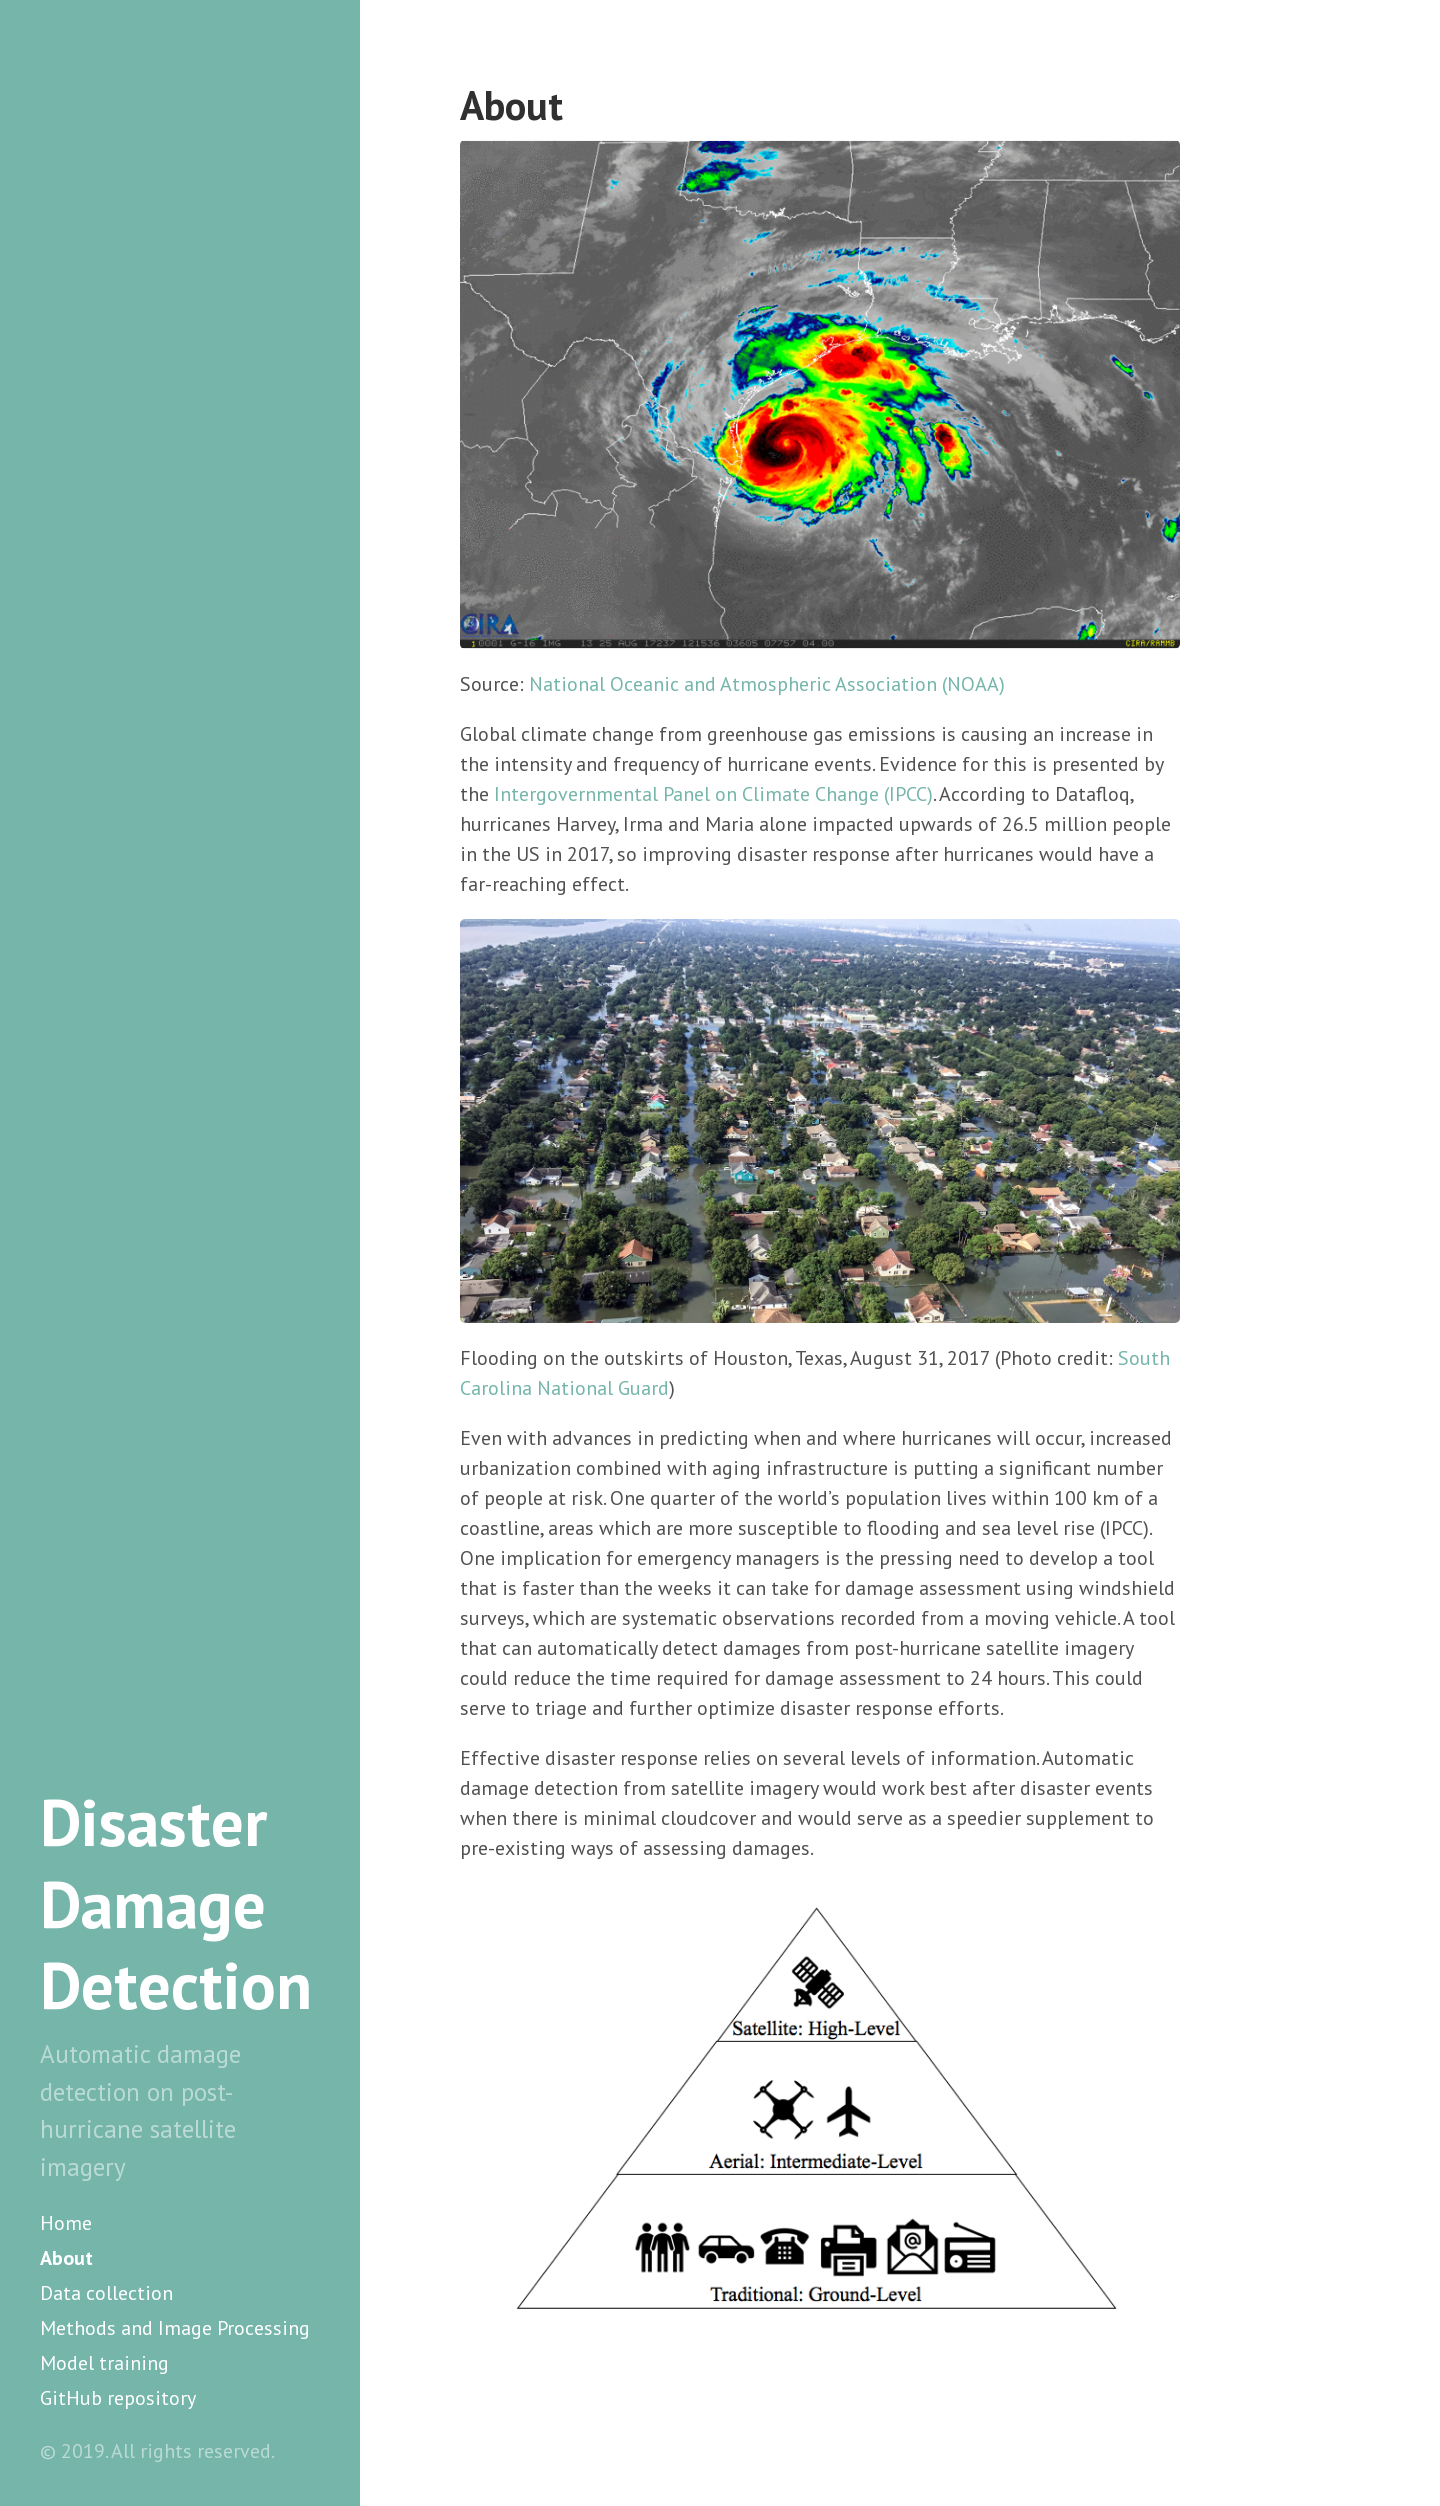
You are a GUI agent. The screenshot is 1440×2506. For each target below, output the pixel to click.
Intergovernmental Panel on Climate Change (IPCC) (713, 794)
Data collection (106, 2293)
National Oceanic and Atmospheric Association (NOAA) (767, 684)
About (66, 2258)
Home (66, 2223)
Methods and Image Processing (175, 2328)
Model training (104, 2363)
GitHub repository (118, 2398)
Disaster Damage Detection (176, 1903)
